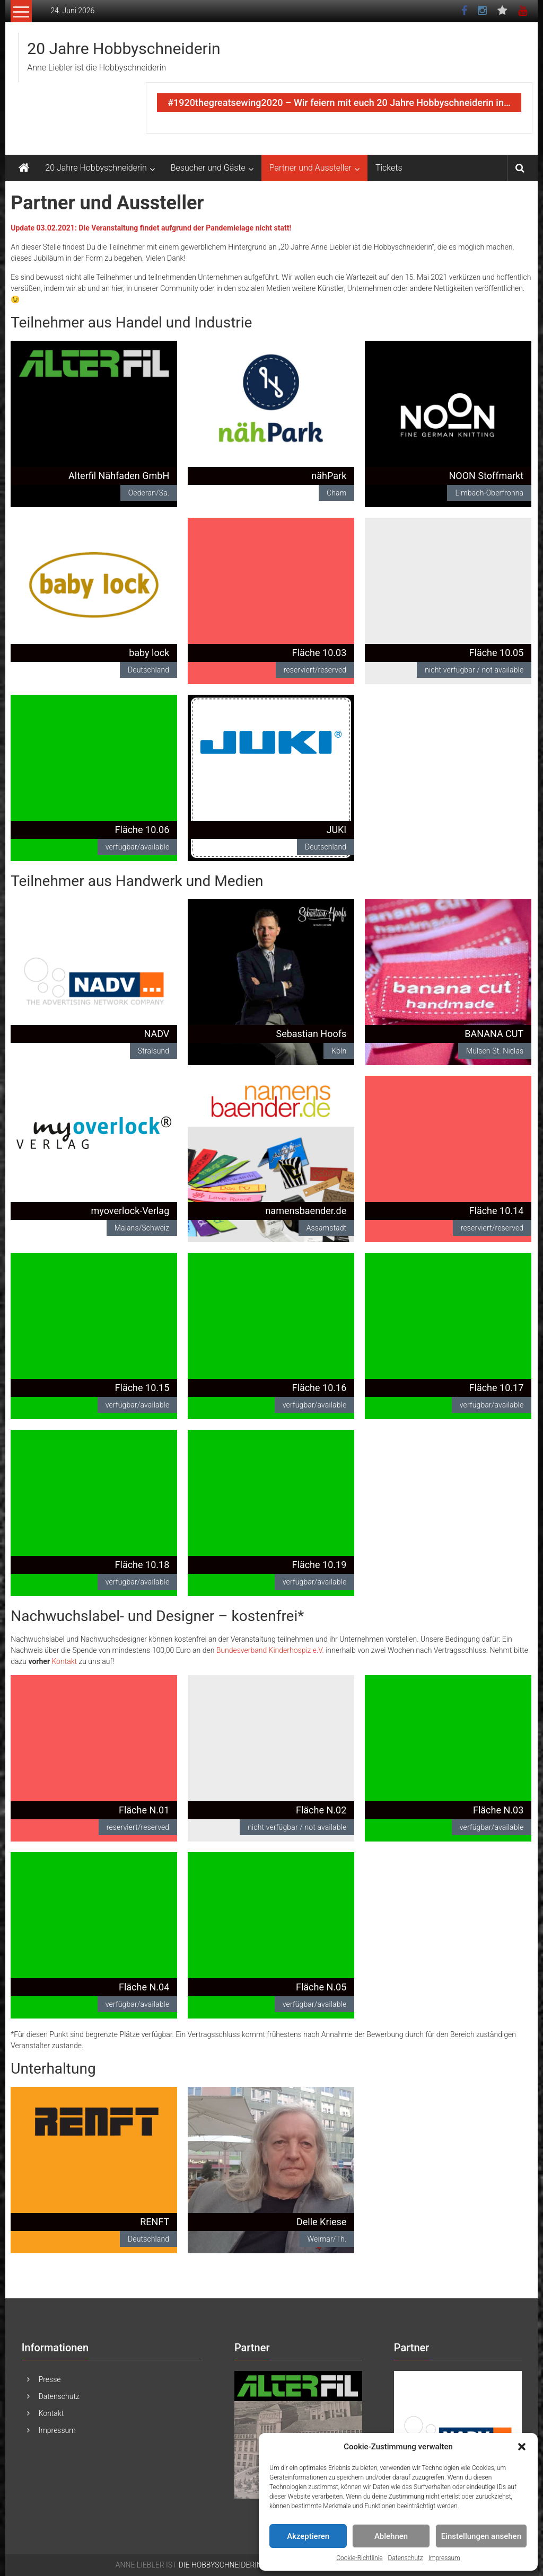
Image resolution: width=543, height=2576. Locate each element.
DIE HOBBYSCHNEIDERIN (220, 2565)
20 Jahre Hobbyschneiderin (123, 48)
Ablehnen (391, 2536)
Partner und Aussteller (310, 168)
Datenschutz (405, 2558)
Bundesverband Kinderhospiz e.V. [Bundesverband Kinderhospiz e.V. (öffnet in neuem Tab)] (270, 1650)
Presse (50, 2379)
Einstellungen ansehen (481, 2536)
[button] (521, 2446)
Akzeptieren (308, 2536)
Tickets (388, 168)
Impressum (444, 2558)
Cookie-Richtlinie (359, 2558)
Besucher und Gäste (208, 168)
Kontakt (64, 1661)
